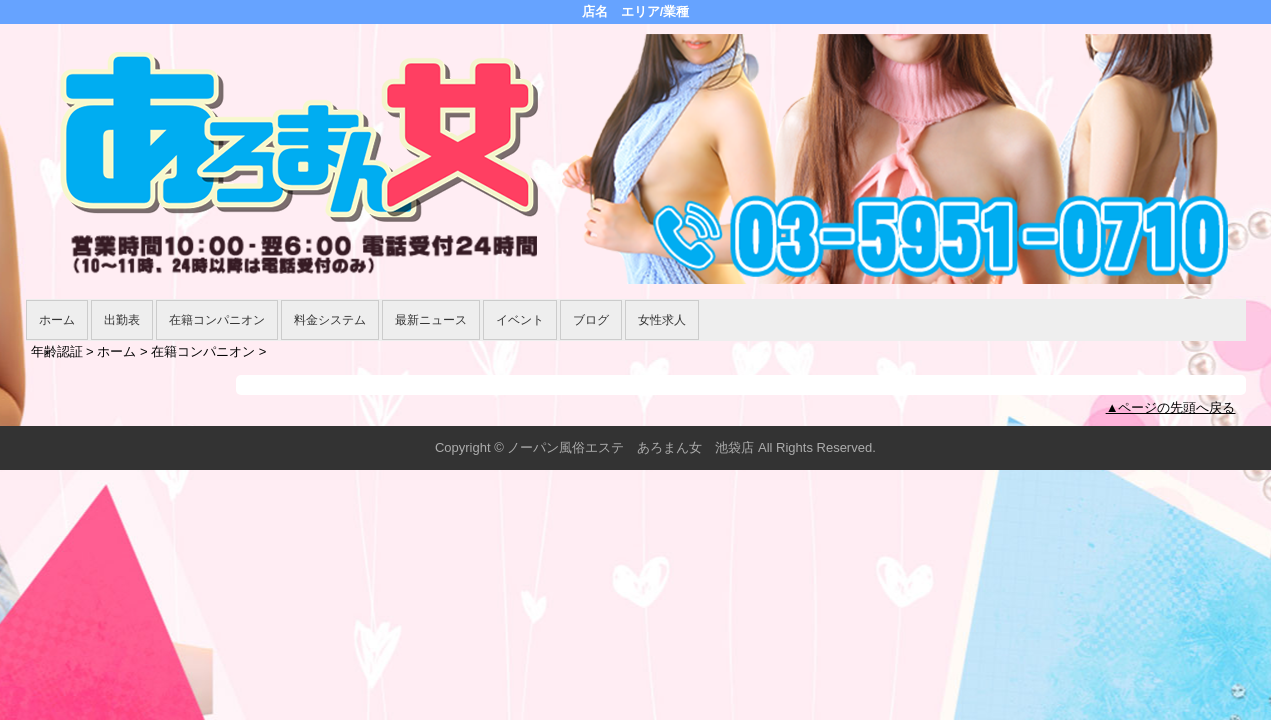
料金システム (330, 320)
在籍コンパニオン (217, 320)
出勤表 (122, 320)
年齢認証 (57, 351)
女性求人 (662, 320)
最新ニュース (431, 320)
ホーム (57, 320)
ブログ (591, 320)
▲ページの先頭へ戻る (1171, 407)
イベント (520, 320)
